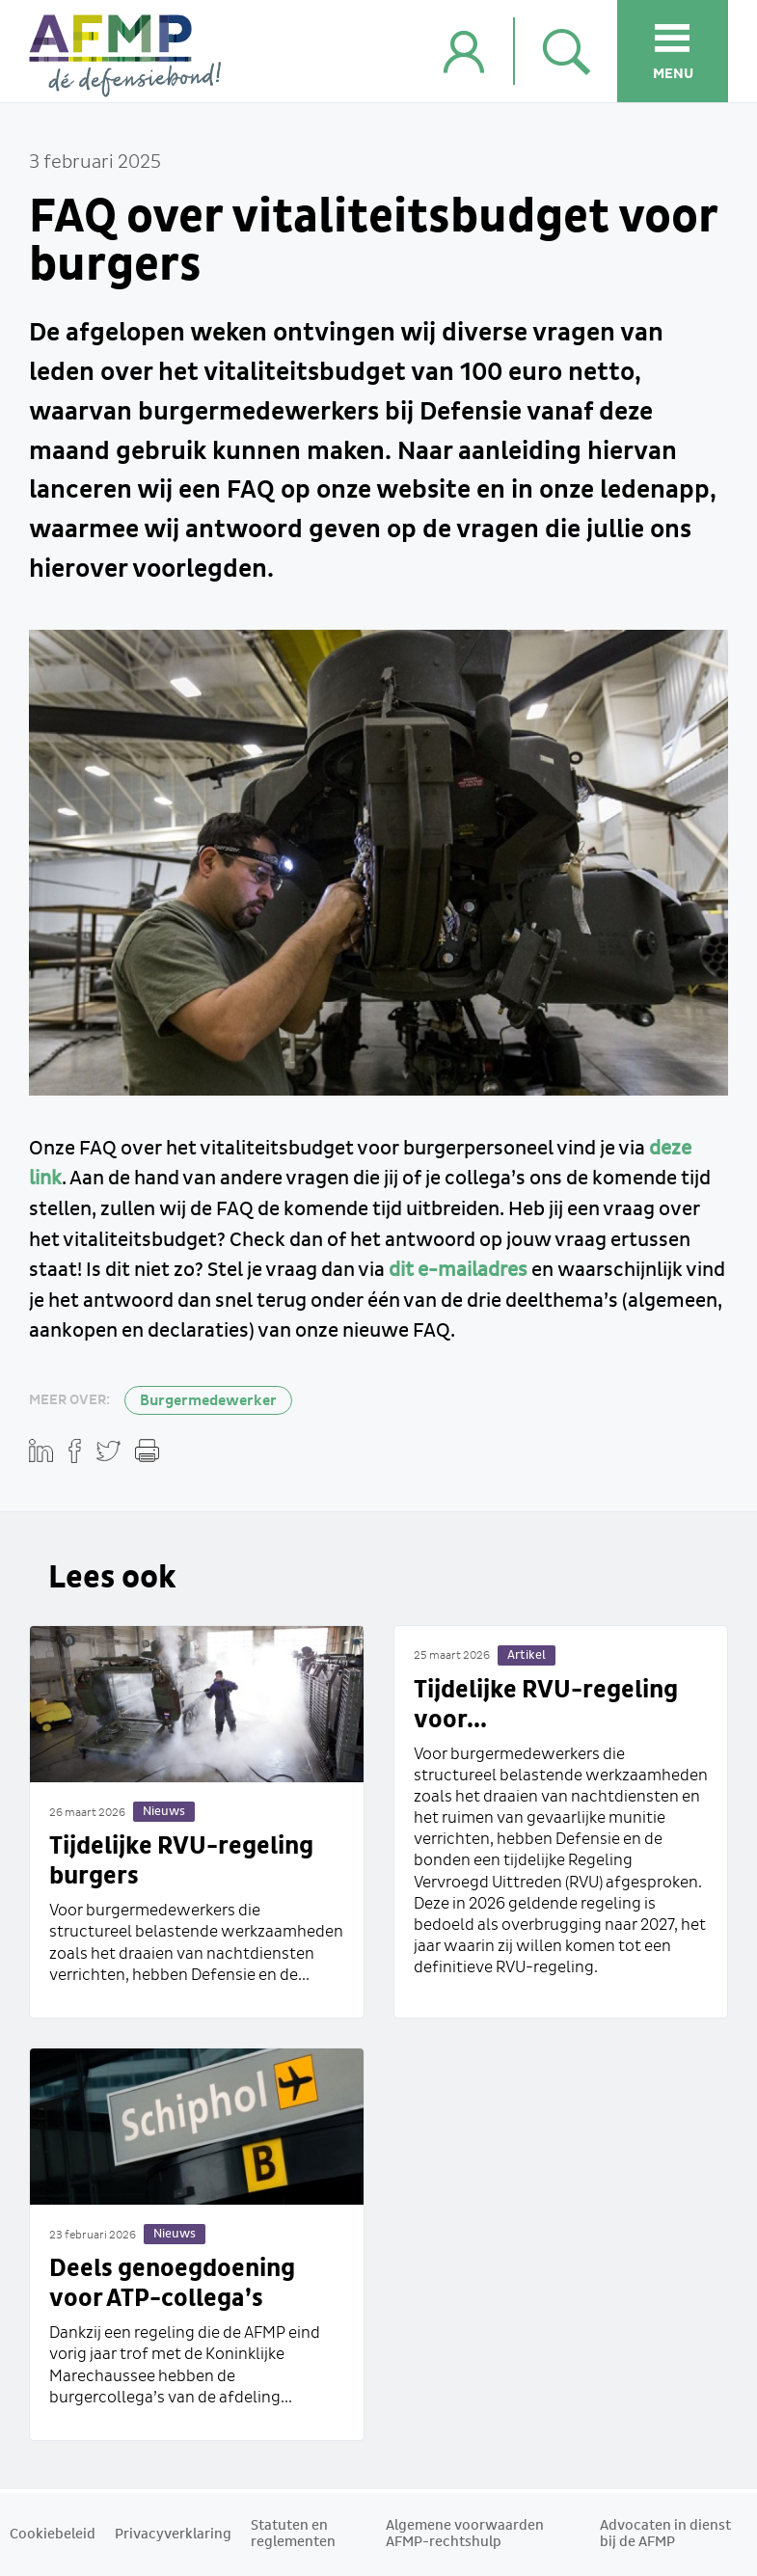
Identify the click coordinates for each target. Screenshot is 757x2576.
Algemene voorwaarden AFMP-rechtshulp (465, 2534)
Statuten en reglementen (293, 2534)
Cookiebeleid (52, 2534)
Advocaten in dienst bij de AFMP (665, 2534)
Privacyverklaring (173, 2534)
